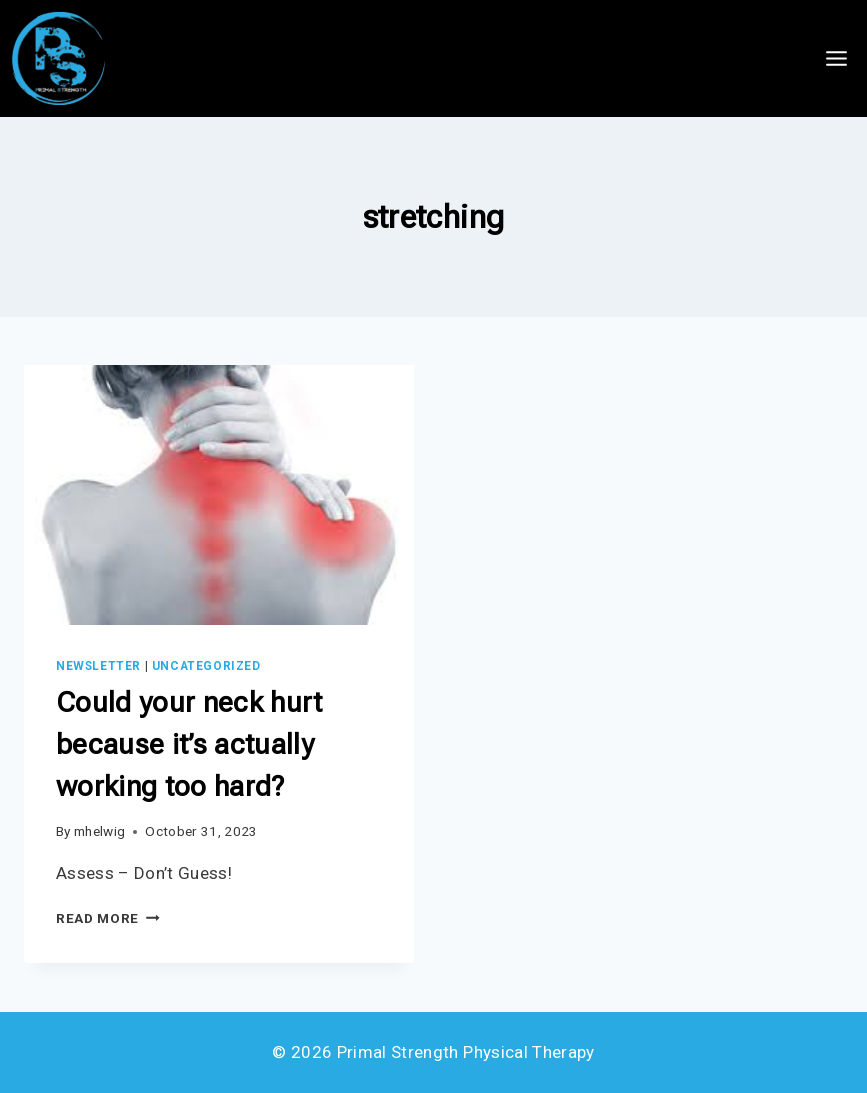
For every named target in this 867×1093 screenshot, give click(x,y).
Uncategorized (206, 666)
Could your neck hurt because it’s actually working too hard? (189, 744)
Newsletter (98, 666)
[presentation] (219, 495)
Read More (108, 918)
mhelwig (99, 831)
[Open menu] (836, 58)
